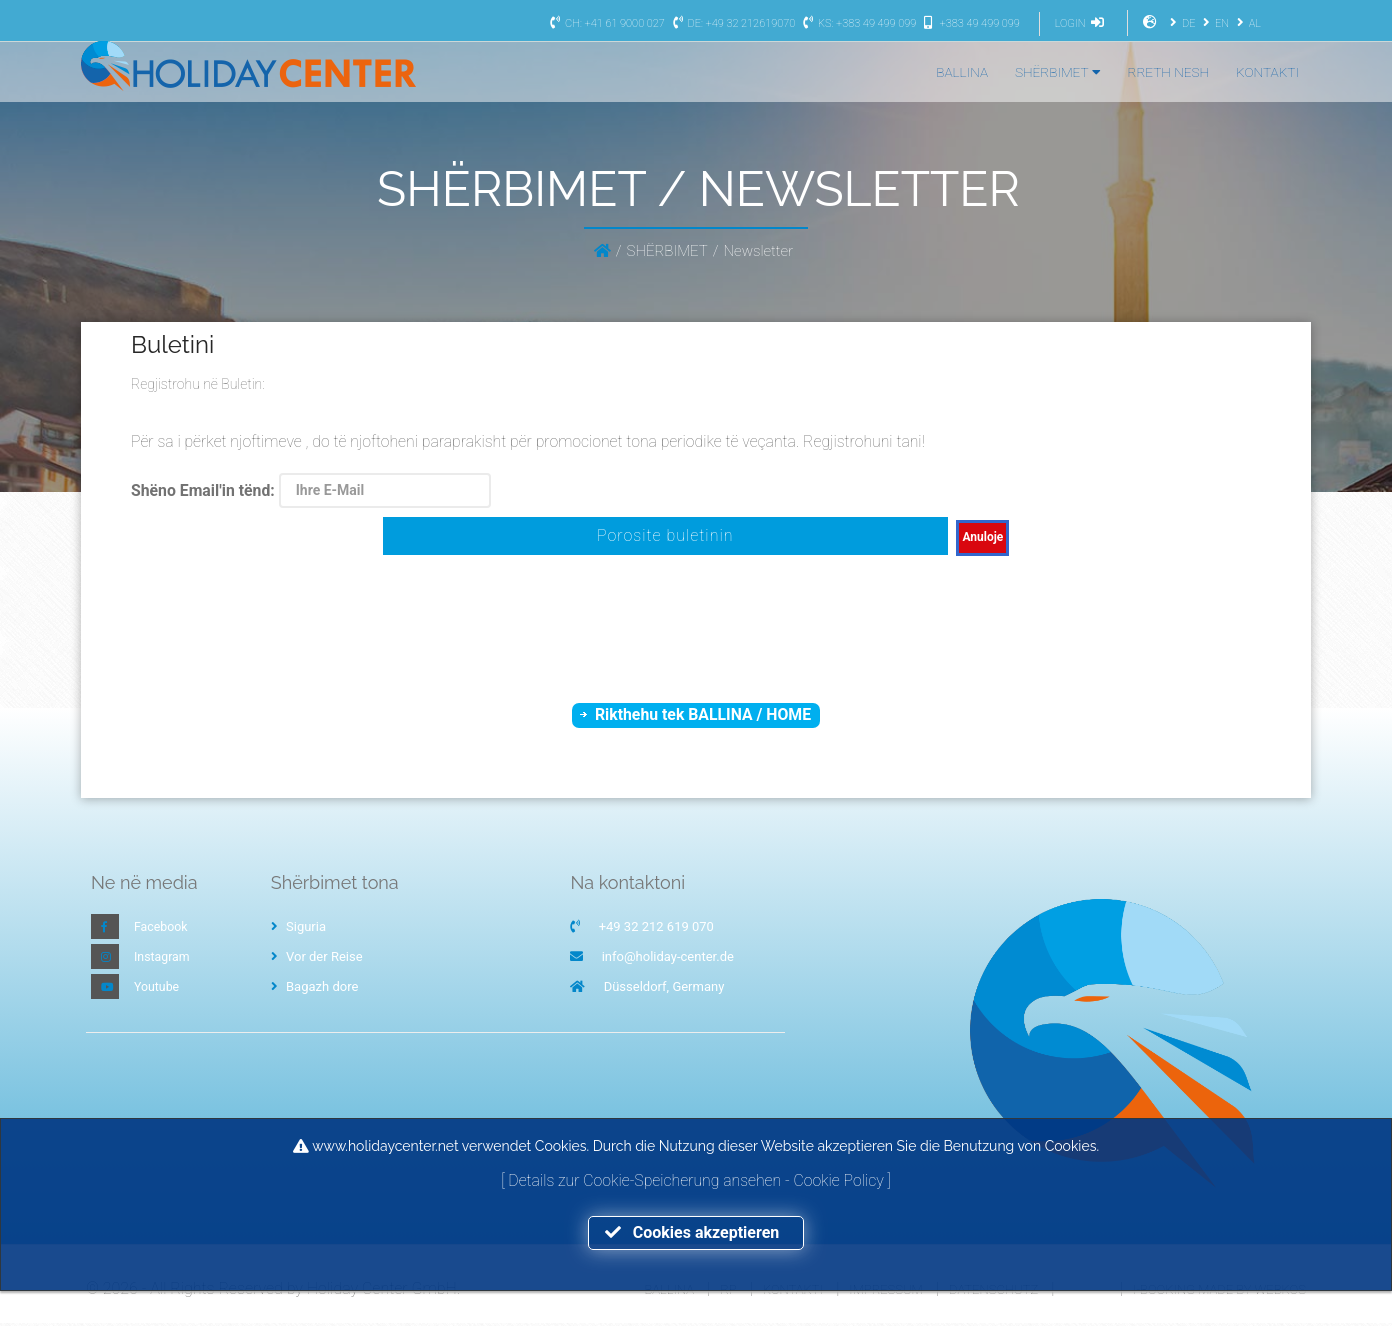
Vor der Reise (317, 959)
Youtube (158, 989)
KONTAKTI (1267, 72)
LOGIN (1082, 23)
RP (728, 1291)
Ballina (669, 1291)
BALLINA (962, 72)
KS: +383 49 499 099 (857, 23)
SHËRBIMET (1058, 72)
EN (1213, 23)
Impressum (885, 1291)
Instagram (163, 959)
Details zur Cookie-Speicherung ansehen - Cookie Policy (698, 1179)
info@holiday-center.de (668, 959)
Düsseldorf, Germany (664, 989)
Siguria (298, 929)
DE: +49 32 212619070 (731, 23)
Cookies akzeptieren (696, 1232)
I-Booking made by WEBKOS (1219, 1291)
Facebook (162, 929)
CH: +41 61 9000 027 (605, 23)
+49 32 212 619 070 (656, 929)
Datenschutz (993, 1291)
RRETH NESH (1169, 72)
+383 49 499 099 (969, 23)
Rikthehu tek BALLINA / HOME (703, 715)
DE (1180, 23)
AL (1246, 23)
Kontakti (793, 1291)
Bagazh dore (315, 989)
